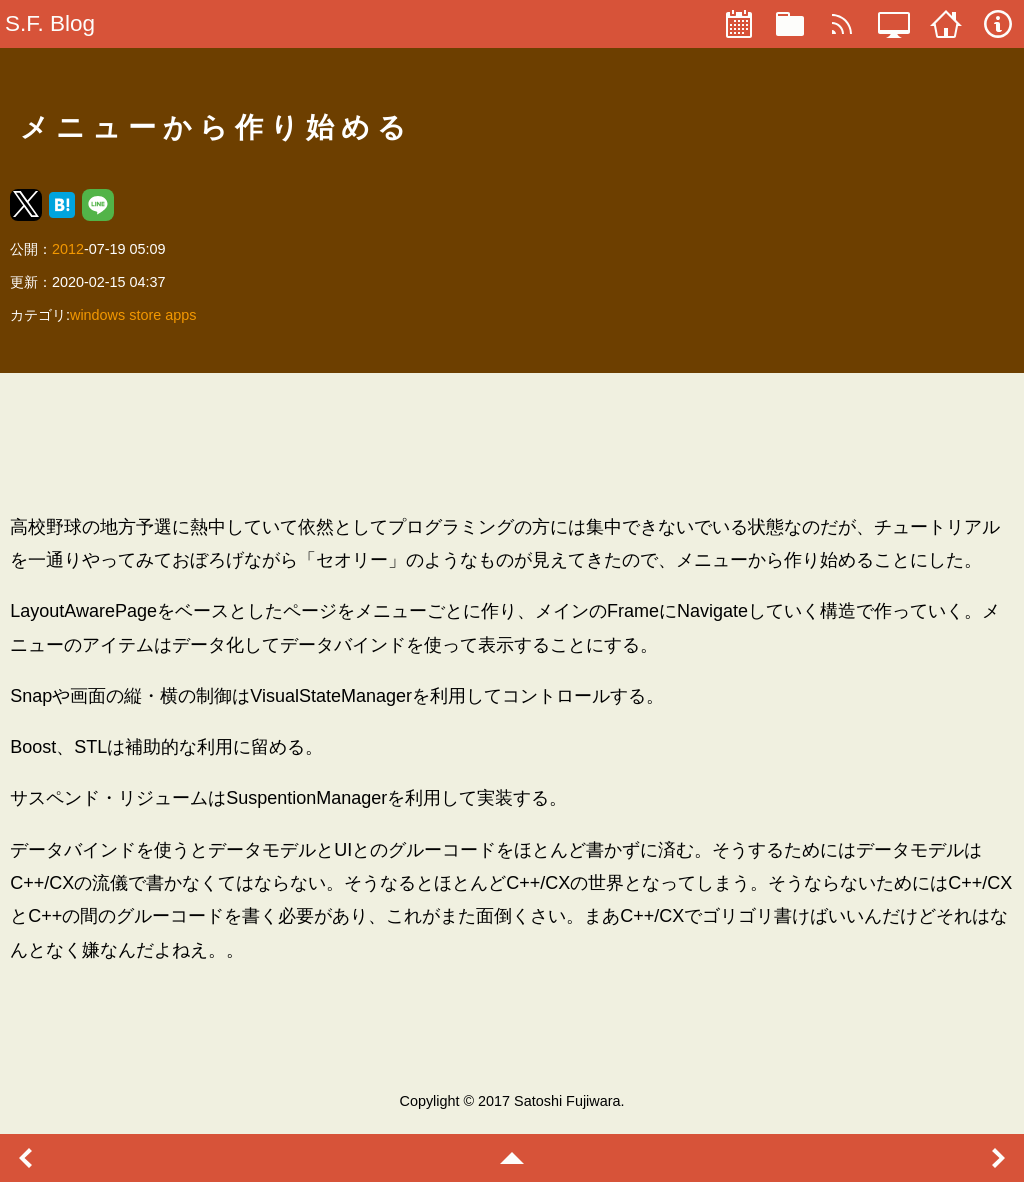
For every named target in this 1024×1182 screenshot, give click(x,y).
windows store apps (133, 315)
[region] (512, 443)
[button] (26, 205)
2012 (68, 249)
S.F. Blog (50, 23)
